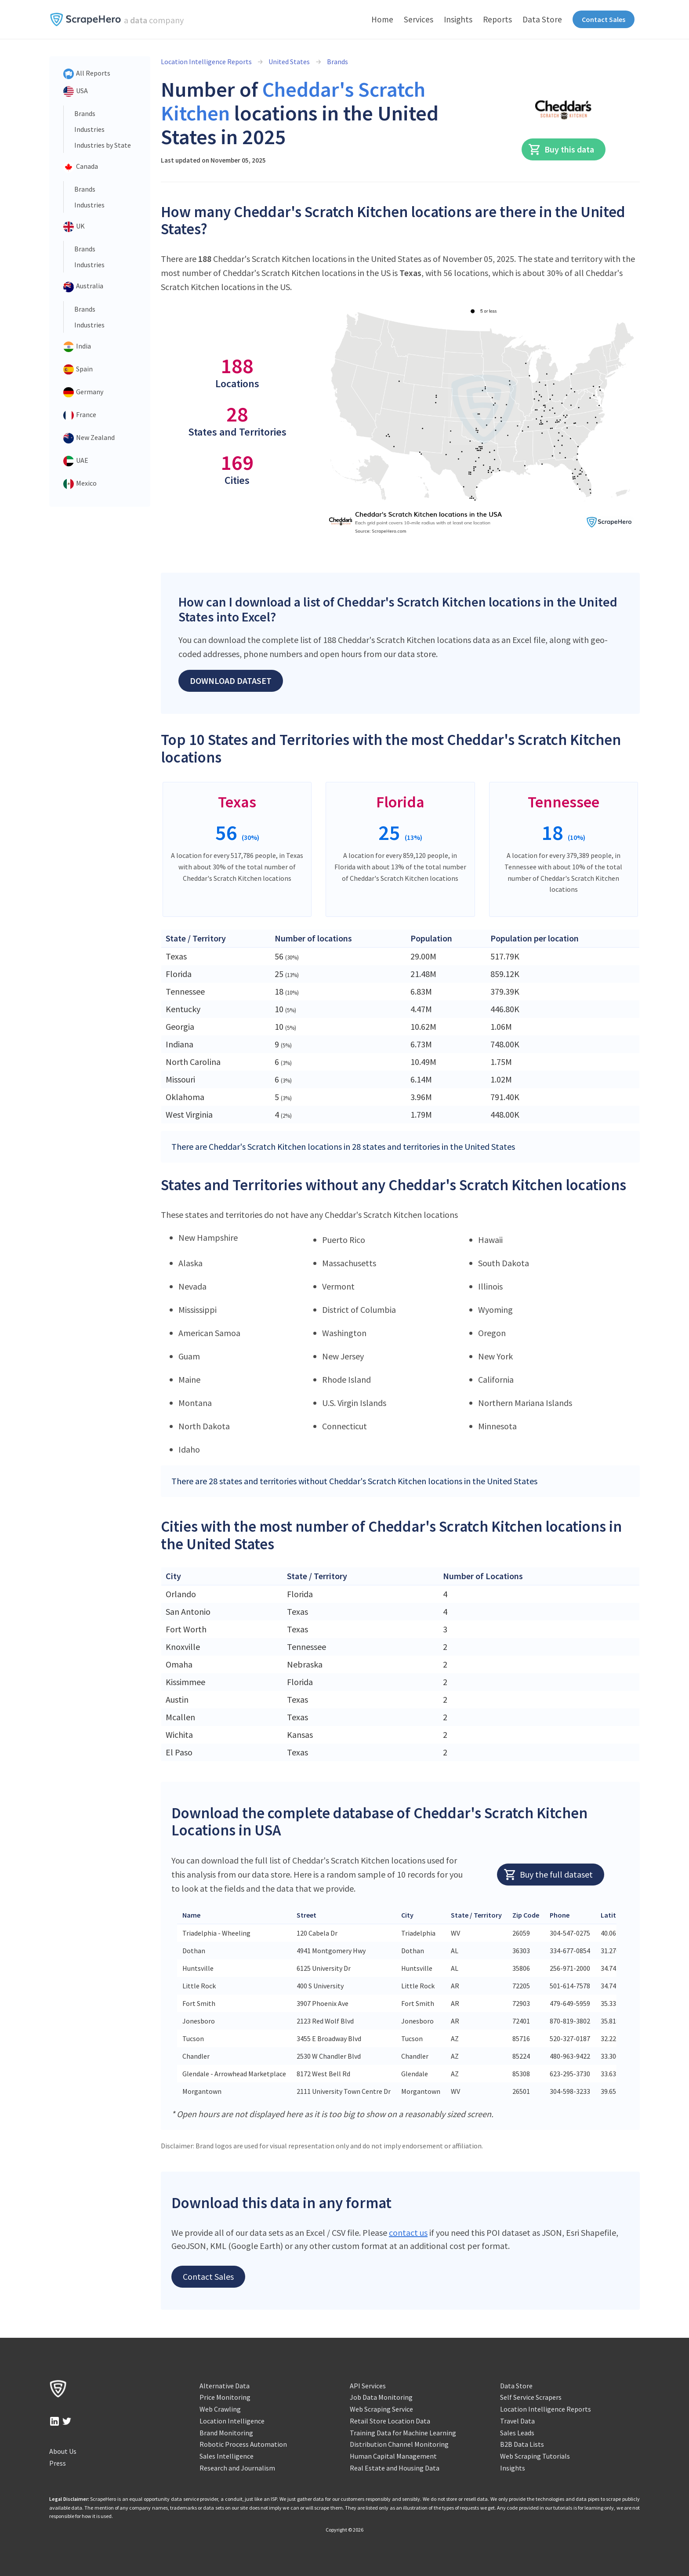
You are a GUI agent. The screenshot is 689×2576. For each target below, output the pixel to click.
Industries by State (102, 145)
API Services (368, 2385)
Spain (78, 369)
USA (75, 91)
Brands (84, 113)
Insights (458, 19)
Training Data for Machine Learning (403, 2432)
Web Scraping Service (381, 2409)
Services (418, 19)
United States (289, 61)
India (77, 347)
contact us (408, 2232)
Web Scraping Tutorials (535, 2456)
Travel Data (517, 2420)
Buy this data (561, 149)
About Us (62, 2451)
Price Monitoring (224, 2397)
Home (382, 19)
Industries (89, 129)
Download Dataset (231, 680)
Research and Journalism (237, 2467)
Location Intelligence (232, 2420)
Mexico (80, 484)
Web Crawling (220, 2409)
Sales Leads (517, 2432)
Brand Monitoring (226, 2432)
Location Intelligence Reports (206, 61)
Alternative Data (224, 2385)
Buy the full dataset (548, 1874)
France (79, 415)
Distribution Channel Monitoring (399, 2444)
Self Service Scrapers (531, 2397)
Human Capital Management (393, 2456)
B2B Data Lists (522, 2444)
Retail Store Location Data (390, 2420)
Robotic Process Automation (243, 2444)
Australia (83, 286)
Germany (83, 392)
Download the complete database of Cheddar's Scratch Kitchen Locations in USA (379, 1821)
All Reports (86, 74)
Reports (497, 19)
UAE (75, 461)
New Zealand (89, 438)
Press (57, 2463)
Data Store (542, 19)
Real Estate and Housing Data (394, 2467)
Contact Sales (603, 19)
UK (74, 227)
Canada (80, 167)
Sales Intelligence (226, 2456)
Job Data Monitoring (381, 2397)
